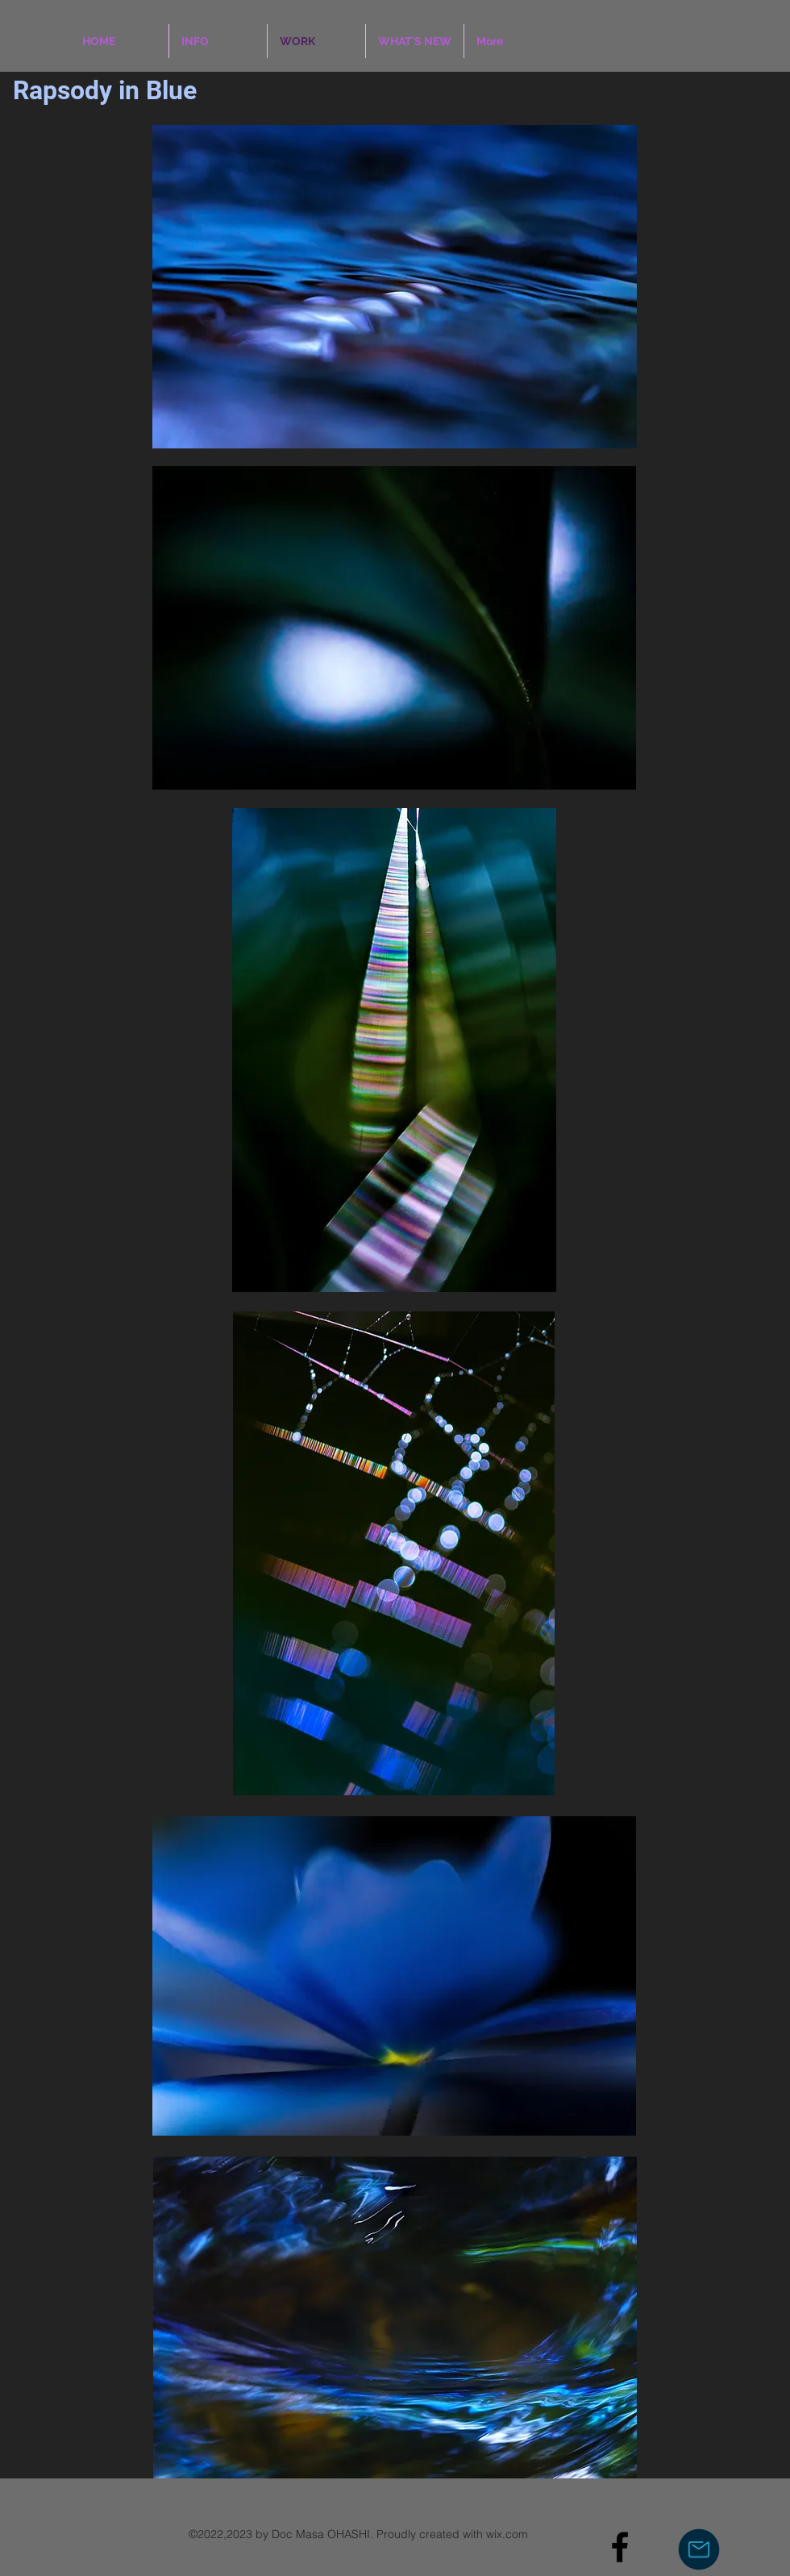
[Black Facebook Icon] (620, 2547)
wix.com (507, 2534)
